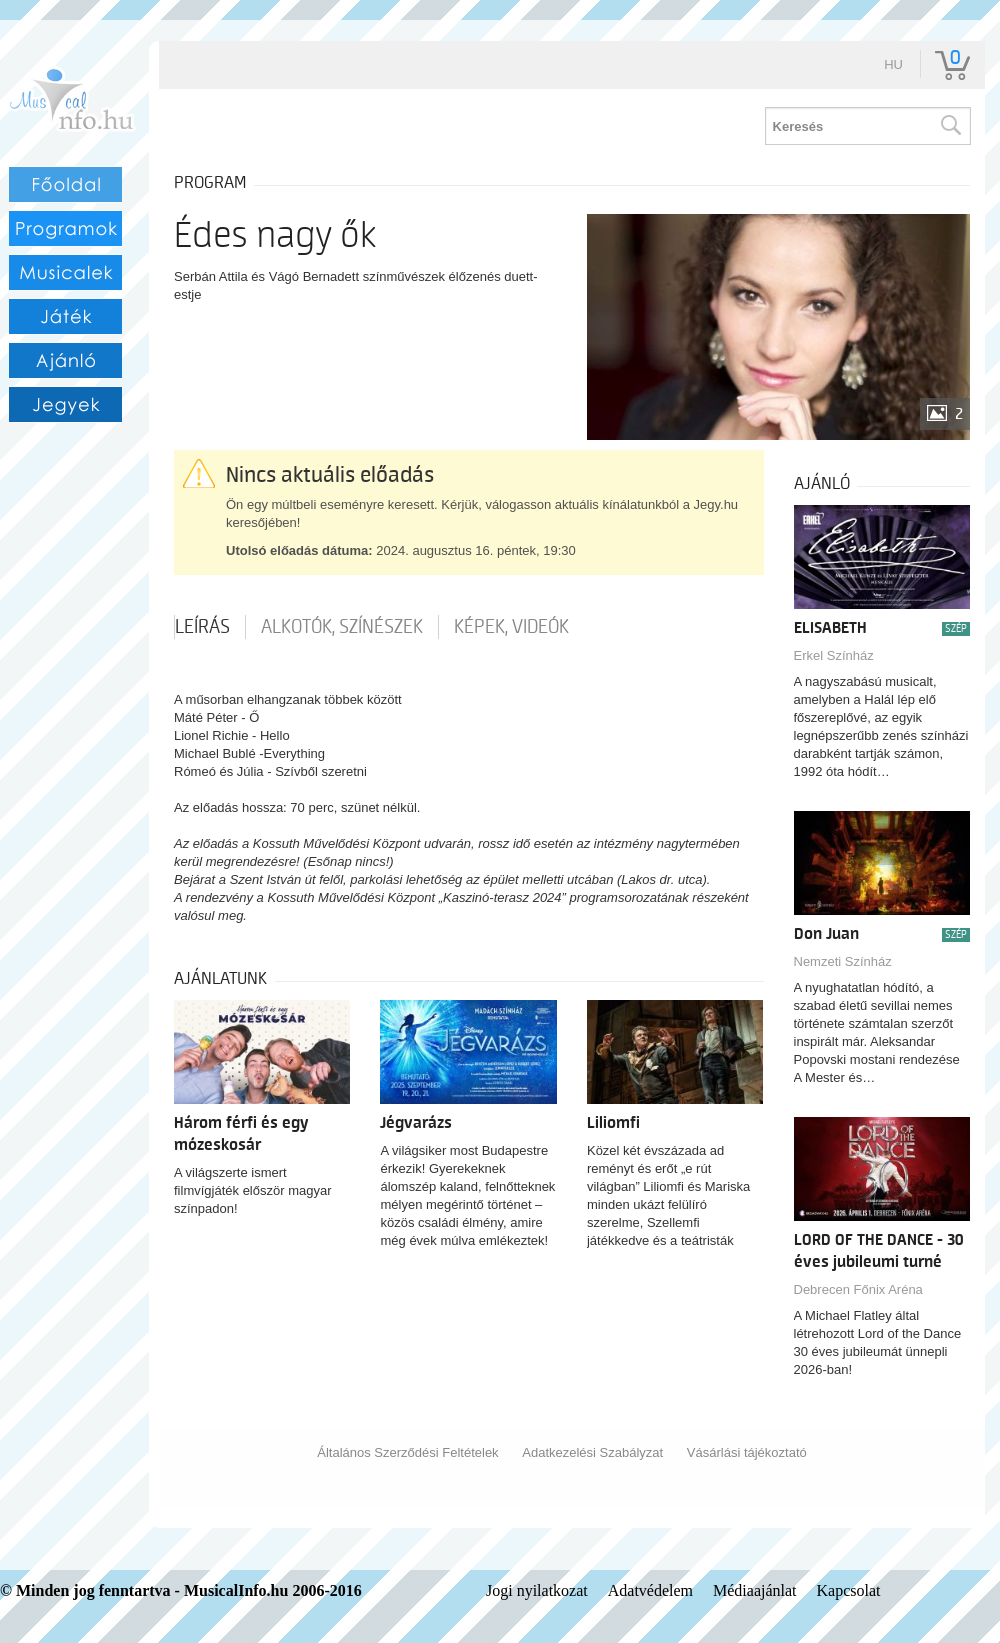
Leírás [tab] (202, 627)
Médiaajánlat (755, 1590)
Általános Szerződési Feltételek (407, 1452)
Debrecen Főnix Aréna (858, 1289)
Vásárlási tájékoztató (747, 1452)
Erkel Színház (834, 655)
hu (893, 64)
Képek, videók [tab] (511, 627)
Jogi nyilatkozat (537, 1590)
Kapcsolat (849, 1590)
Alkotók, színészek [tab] (342, 627)
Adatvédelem (650, 1590)
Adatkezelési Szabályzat (592, 1452)
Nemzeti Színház (843, 961)
